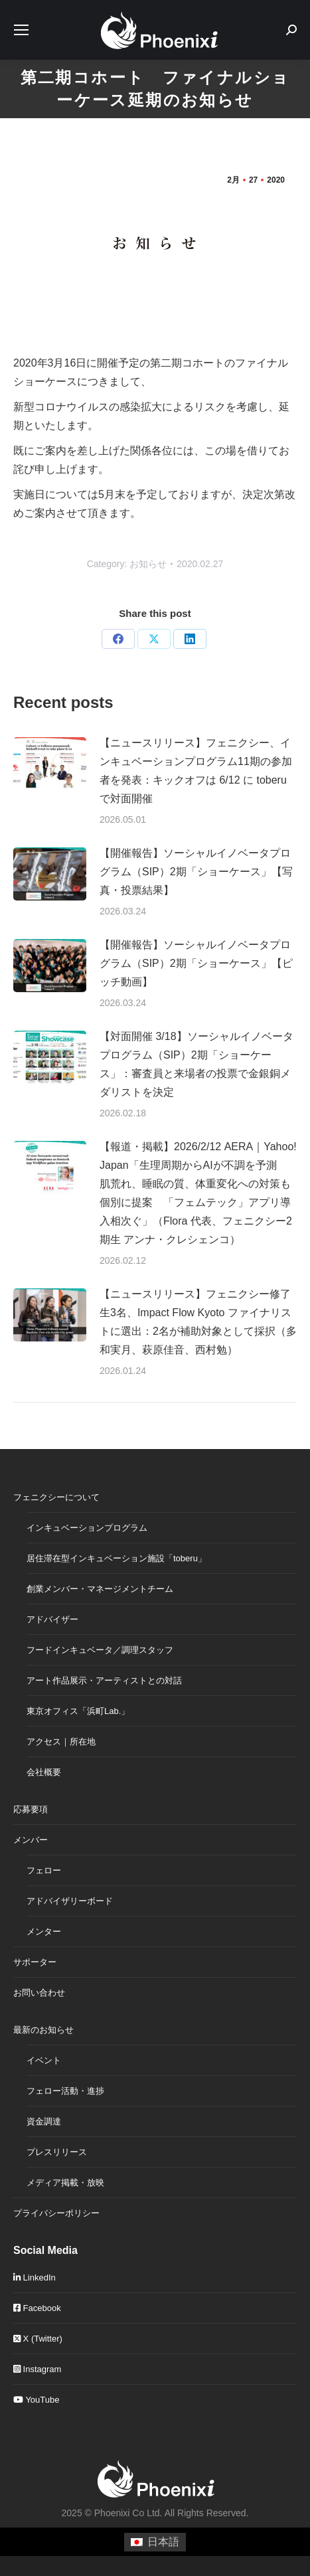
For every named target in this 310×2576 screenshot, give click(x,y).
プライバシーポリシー (56, 2213)
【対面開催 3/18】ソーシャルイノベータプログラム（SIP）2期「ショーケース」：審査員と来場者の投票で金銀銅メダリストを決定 (196, 1064)
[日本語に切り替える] (154, 2542)
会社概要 (44, 1772)
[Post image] (49, 763)
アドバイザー (52, 1619)
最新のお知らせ (43, 2030)
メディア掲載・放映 (65, 2183)
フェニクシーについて (56, 1497)
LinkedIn (34, 2277)
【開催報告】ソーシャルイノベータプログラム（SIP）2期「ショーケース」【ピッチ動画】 (196, 963)
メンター (44, 1931)
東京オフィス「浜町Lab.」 (78, 1711)
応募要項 (30, 1809)
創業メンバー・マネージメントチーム (100, 1589)
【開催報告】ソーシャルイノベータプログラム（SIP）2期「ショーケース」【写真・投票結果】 (196, 871)
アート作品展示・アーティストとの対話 (104, 1680)
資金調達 (44, 2121)
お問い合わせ (39, 1993)
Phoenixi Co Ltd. (128, 2513)
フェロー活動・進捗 (65, 2091)
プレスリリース (57, 2152)
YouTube (36, 2400)
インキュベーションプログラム (87, 1528)
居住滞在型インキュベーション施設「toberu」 (116, 1558)
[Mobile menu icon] (21, 30)
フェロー (44, 1870)
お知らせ (148, 563)
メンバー (30, 1840)
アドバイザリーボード (70, 1901)
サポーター (34, 1962)
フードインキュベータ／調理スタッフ (100, 1650)
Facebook (37, 2308)
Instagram (37, 2369)
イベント (44, 2060)
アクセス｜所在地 (61, 1742)
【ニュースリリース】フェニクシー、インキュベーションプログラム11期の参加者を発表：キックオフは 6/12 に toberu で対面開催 (196, 770)
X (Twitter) (37, 2339)
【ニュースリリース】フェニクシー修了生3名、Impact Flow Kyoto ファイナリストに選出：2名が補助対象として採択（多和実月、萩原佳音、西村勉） (198, 1321)
